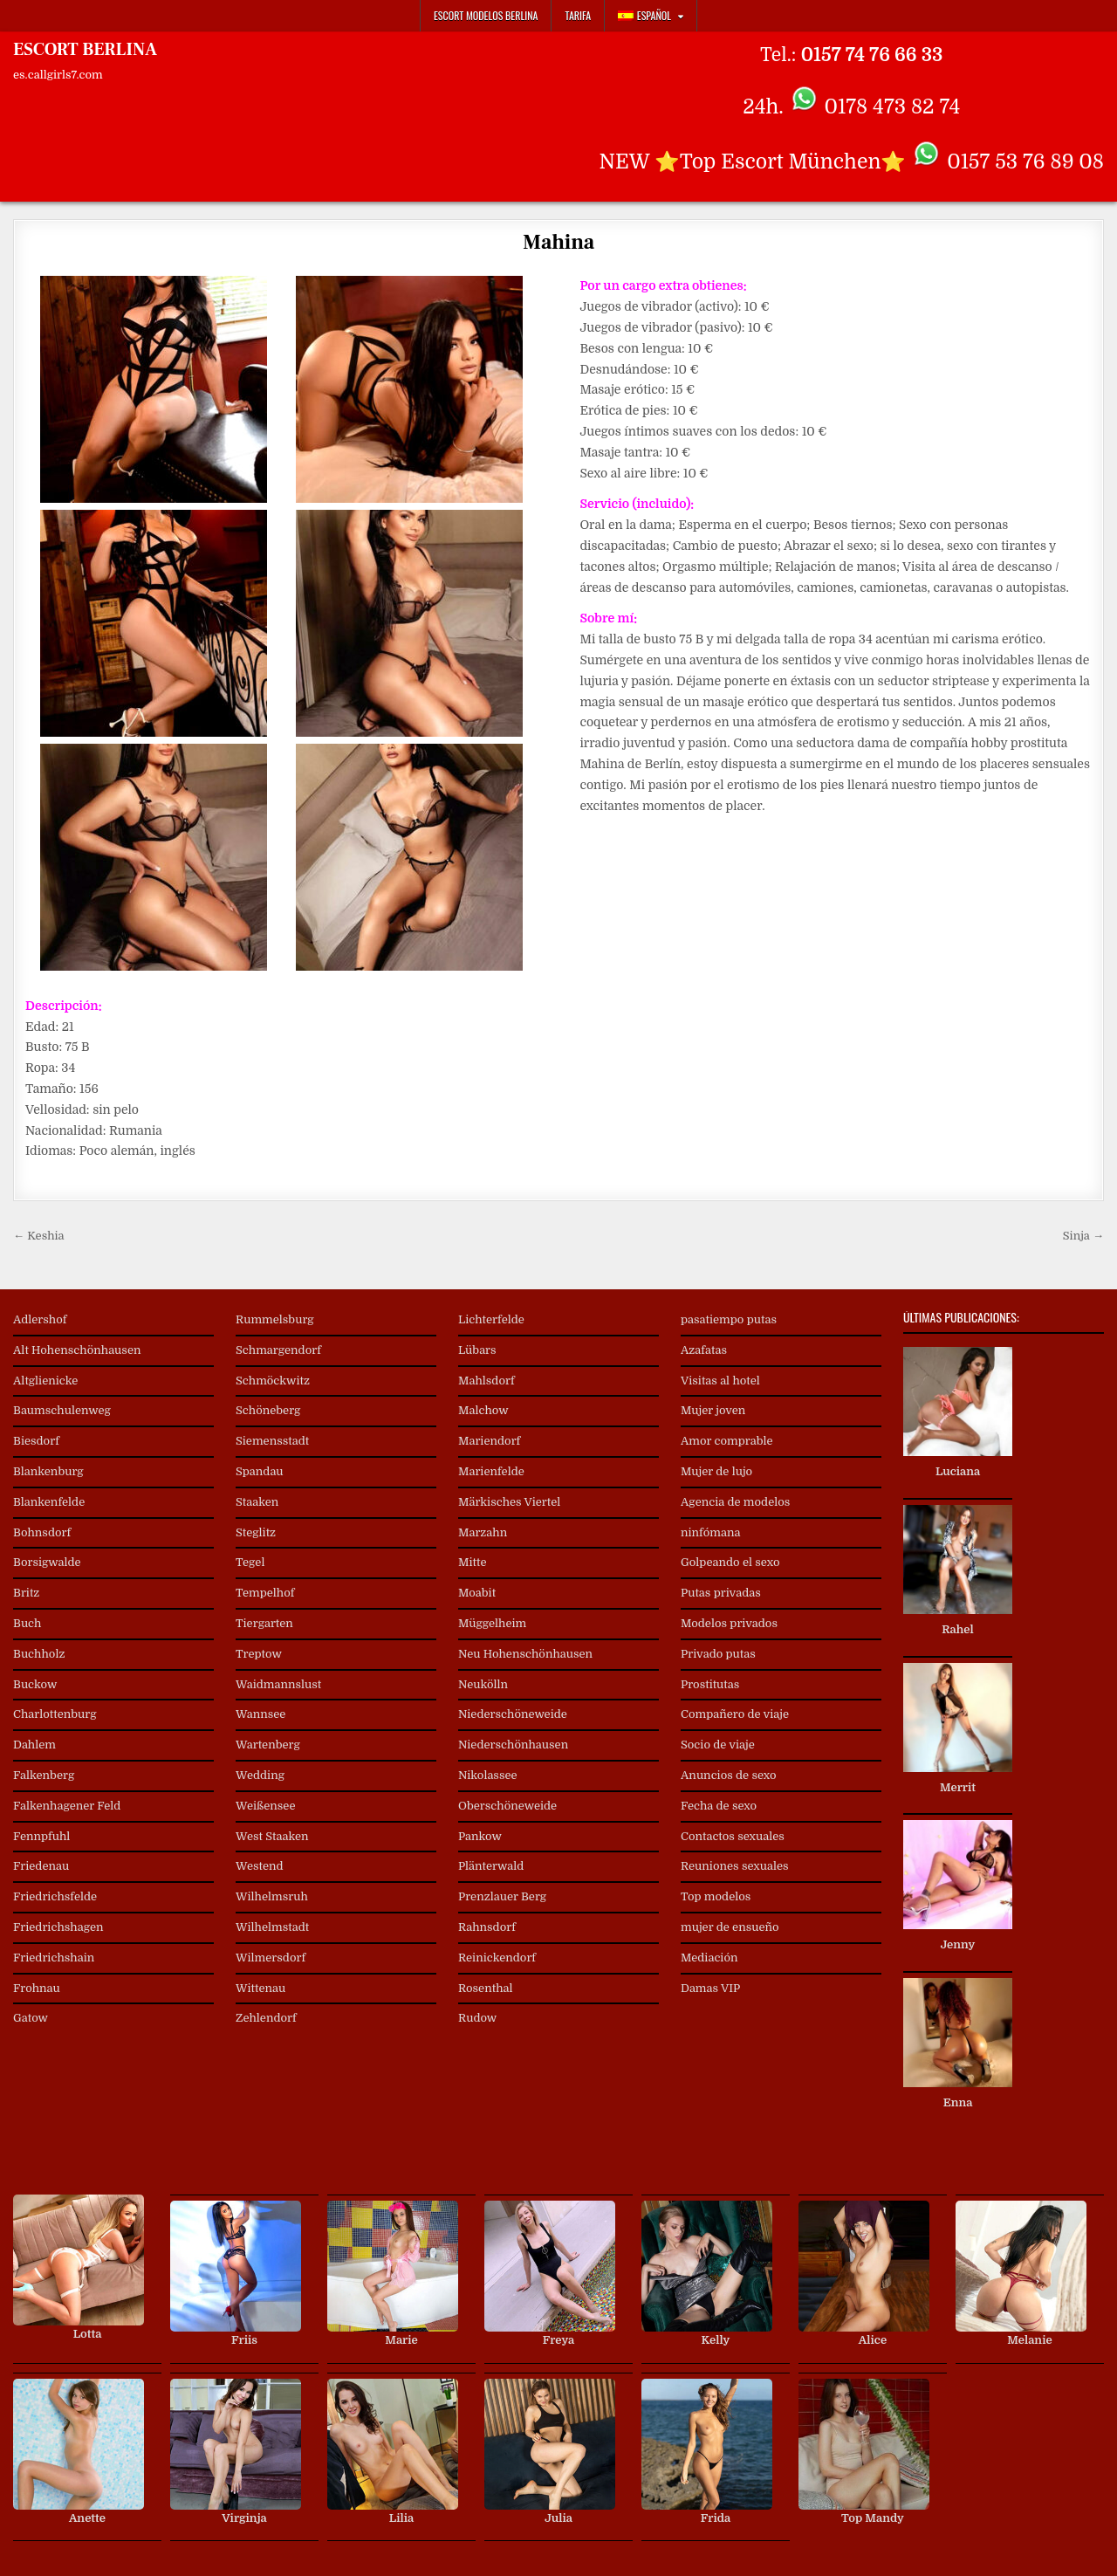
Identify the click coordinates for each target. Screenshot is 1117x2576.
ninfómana (710, 1532)
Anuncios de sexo (729, 1775)
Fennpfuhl (41, 1836)
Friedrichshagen (58, 1927)
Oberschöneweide (507, 1805)
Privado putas (718, 1653)
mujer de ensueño (730, 1927)
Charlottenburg (55, 1714)
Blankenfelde (49, 1501)
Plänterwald (491, 1865)
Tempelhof (265, 1592)
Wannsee (260, 1714)
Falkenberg (43, 1775)
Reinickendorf (497, 1957)
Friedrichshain (53, 1957)
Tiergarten (264, 1623)
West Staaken (272, 1836)
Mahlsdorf (486, 1380)
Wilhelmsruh (272, 1896)
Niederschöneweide (512, 1714)
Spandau (260, 1471)
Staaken (257, 1501)
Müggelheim (492, 1623)
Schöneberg (268, 1410)
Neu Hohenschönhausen (525, 1653)
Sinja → (1083, 1235)
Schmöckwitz (273, 1380)
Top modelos (715, 1896)
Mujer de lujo (716, 1471)
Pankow (480, 1836)
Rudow (477, 2017)
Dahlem (34, 1744)
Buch (27, 1623)
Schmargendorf (278, 1350)
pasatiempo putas (729, 1319)
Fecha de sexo (719, 1805)
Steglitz (256, 1532)
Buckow (35, 1684)
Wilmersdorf (270, 1957)
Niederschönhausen (513, 1744)
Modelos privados (729, 1623)
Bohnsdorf (42, 1532)
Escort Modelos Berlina (486, 15)
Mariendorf (489, 1440)
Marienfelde (491, 1471)
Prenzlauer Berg (502, 1896)
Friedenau (41, 1865)
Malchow (483, 1410)
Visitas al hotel (720, 1380)
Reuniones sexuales (735, 1865)
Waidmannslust (278, 1684)
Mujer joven (713, 1410)
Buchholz (39, 1653)
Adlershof (40, 1319)
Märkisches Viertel (509, 1501)
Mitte (472, 1562)
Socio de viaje (718, 1744)
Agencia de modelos (735, 1501)
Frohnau (36, 1988)
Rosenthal (485, 1988)
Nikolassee (487, 1775)
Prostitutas (710, 1684)
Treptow (259, 1653)
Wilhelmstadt (272, 1927)
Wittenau (260, 1988)
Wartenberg (268, 1744)
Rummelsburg (275, 1319)
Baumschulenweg (62, 1410)
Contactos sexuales (733, 1836)
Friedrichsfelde (55, 1896)
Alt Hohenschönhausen (76, 1350)
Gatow (30, 2017)
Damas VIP (710, 1988)
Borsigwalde (47, 1562)
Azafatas (704, 1350)
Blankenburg (48, 1471)
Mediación (709, 1957)
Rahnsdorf (487, 1927)
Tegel (250, 1562)
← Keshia (39, 1235)
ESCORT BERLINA (85, 49)
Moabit (477, 1592)
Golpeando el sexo (730, 1562)
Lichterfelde (491, 1319)
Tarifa (578, 15)
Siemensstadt (272, 1440)
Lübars (477, 1350)
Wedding (260, 1775)
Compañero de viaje (735, 1714)
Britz (26, 1592)
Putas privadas (721, 1592)
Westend (260, 1865)
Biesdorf (36, 1440)
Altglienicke (45, 1380)
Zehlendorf (266, 2017)
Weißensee (265, 1805)
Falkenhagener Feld (66, 1805)
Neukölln (483, 1684)
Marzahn (482, 1532)
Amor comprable (727, 1440)
